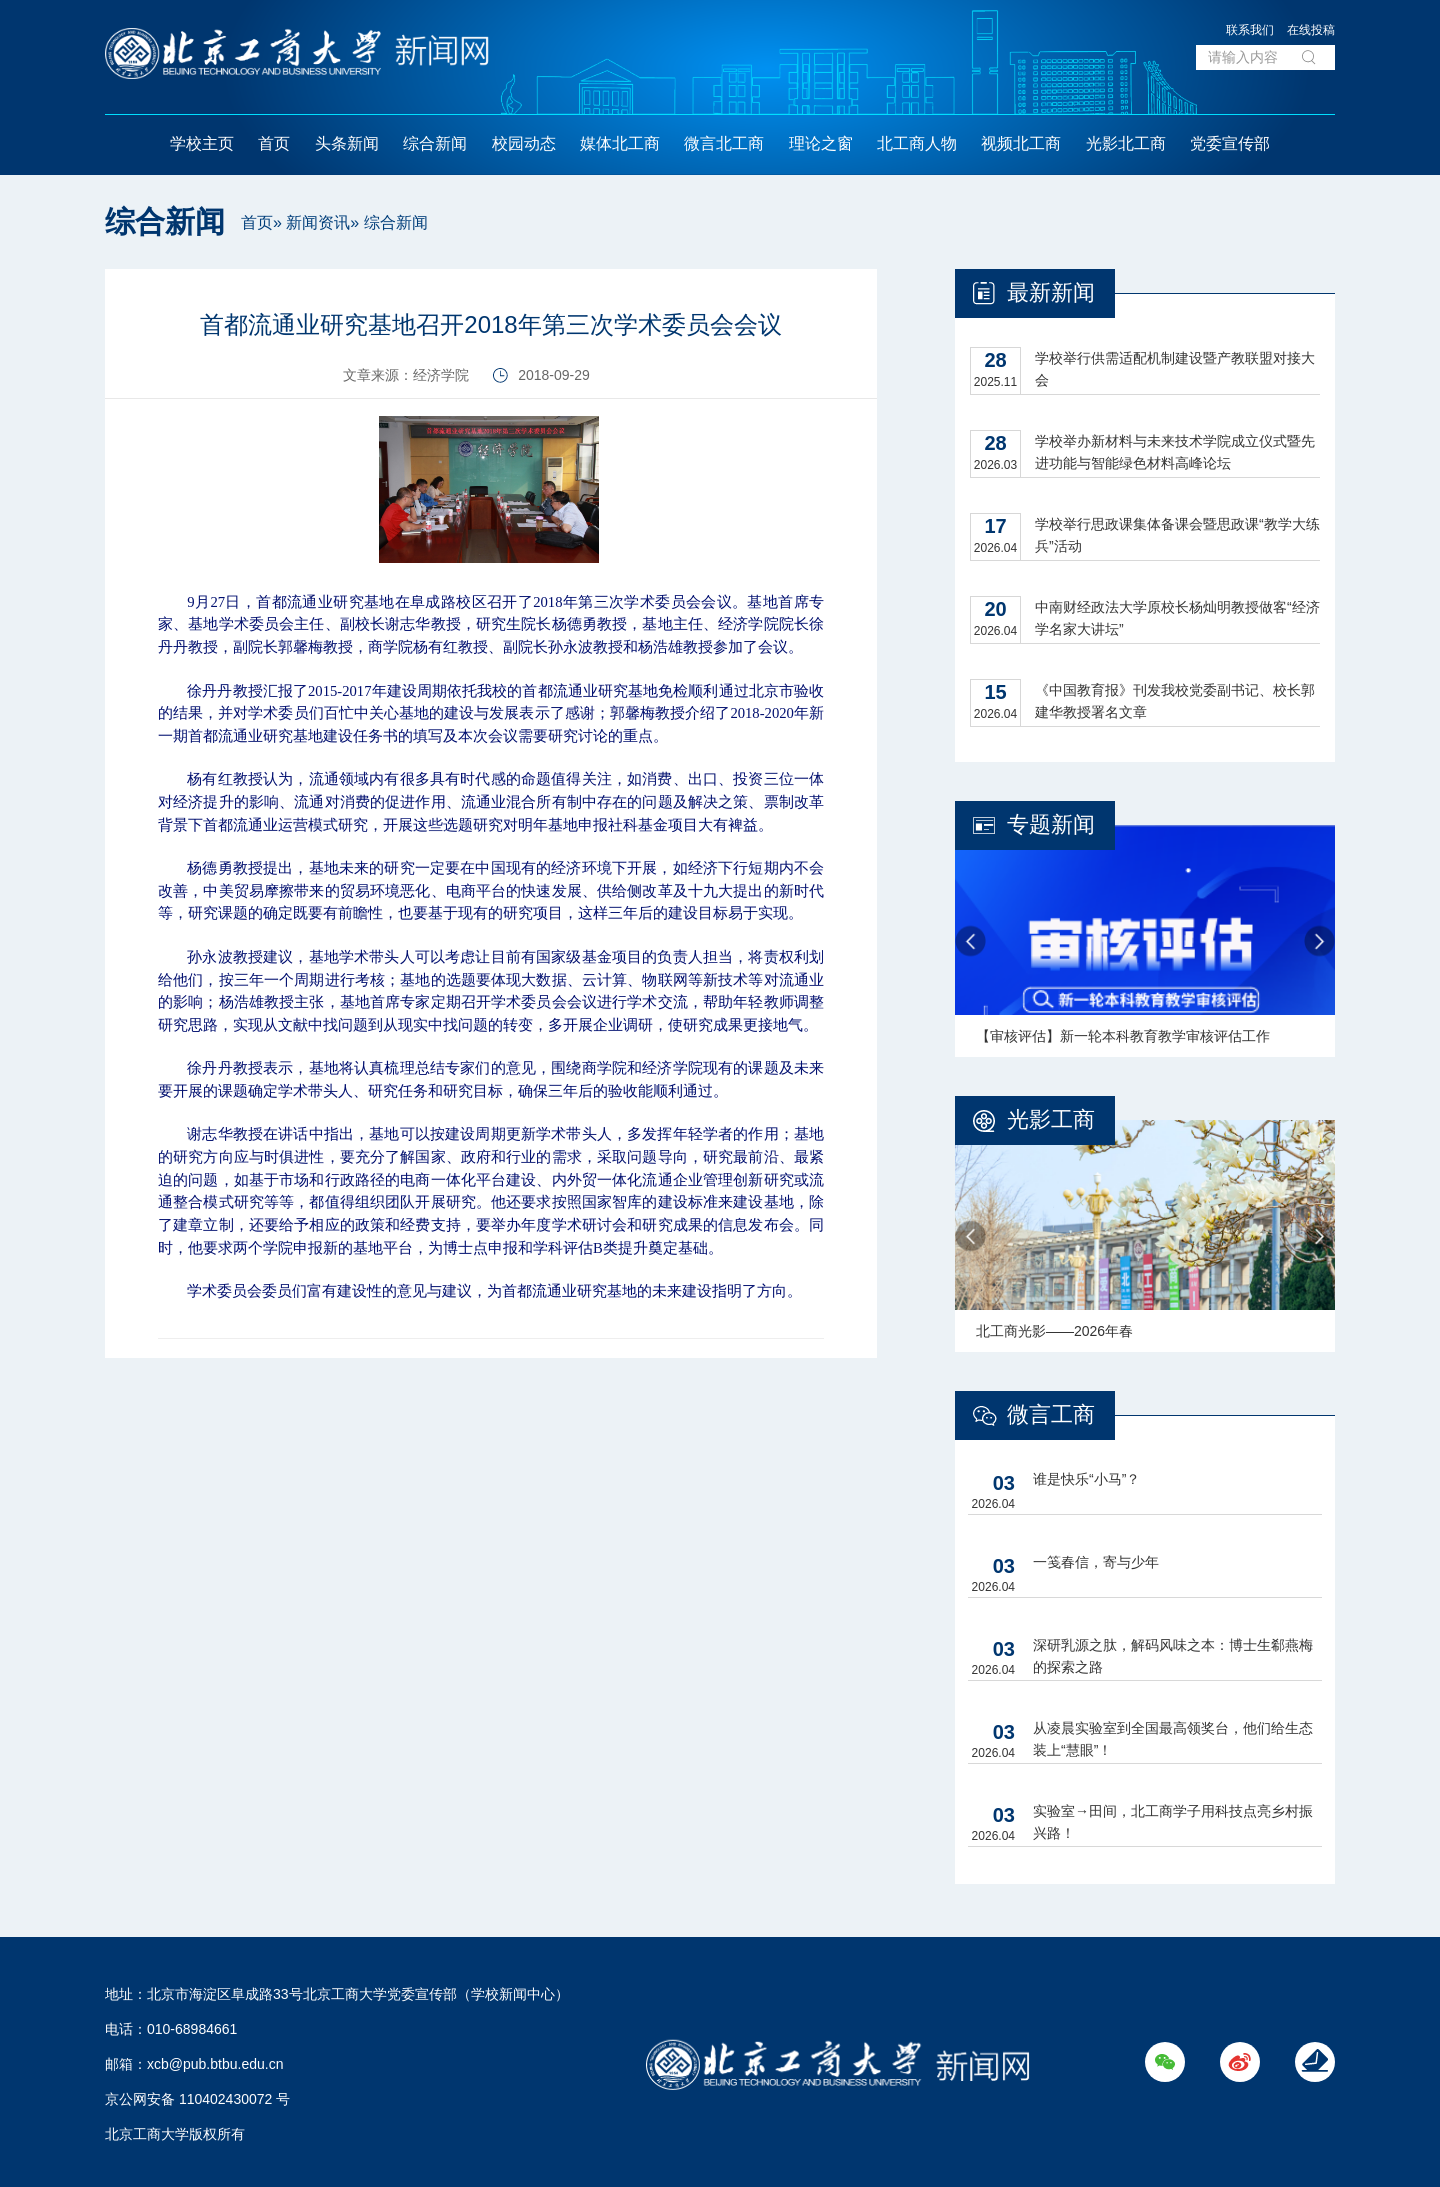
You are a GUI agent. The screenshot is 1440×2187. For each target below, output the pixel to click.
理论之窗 (821, 143)
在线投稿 (1311, 30)
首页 (274, 143)
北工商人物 (917, 143)
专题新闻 (1051, 824)
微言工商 (1051, 1414)
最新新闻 (1051, 292)
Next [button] (1319, 941)
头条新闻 (347, 143)
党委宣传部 (1230, 143)
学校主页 (202, 143)
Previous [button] (970, 941)
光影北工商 (1126, 143)
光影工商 (1051, 1119)
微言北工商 (724, 143)
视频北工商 (1021, 143)
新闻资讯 (318, 222)
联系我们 (1250, 30)
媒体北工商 (620, 143)
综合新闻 (435, 143)
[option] (1145, 941)
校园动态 (524, 143)
